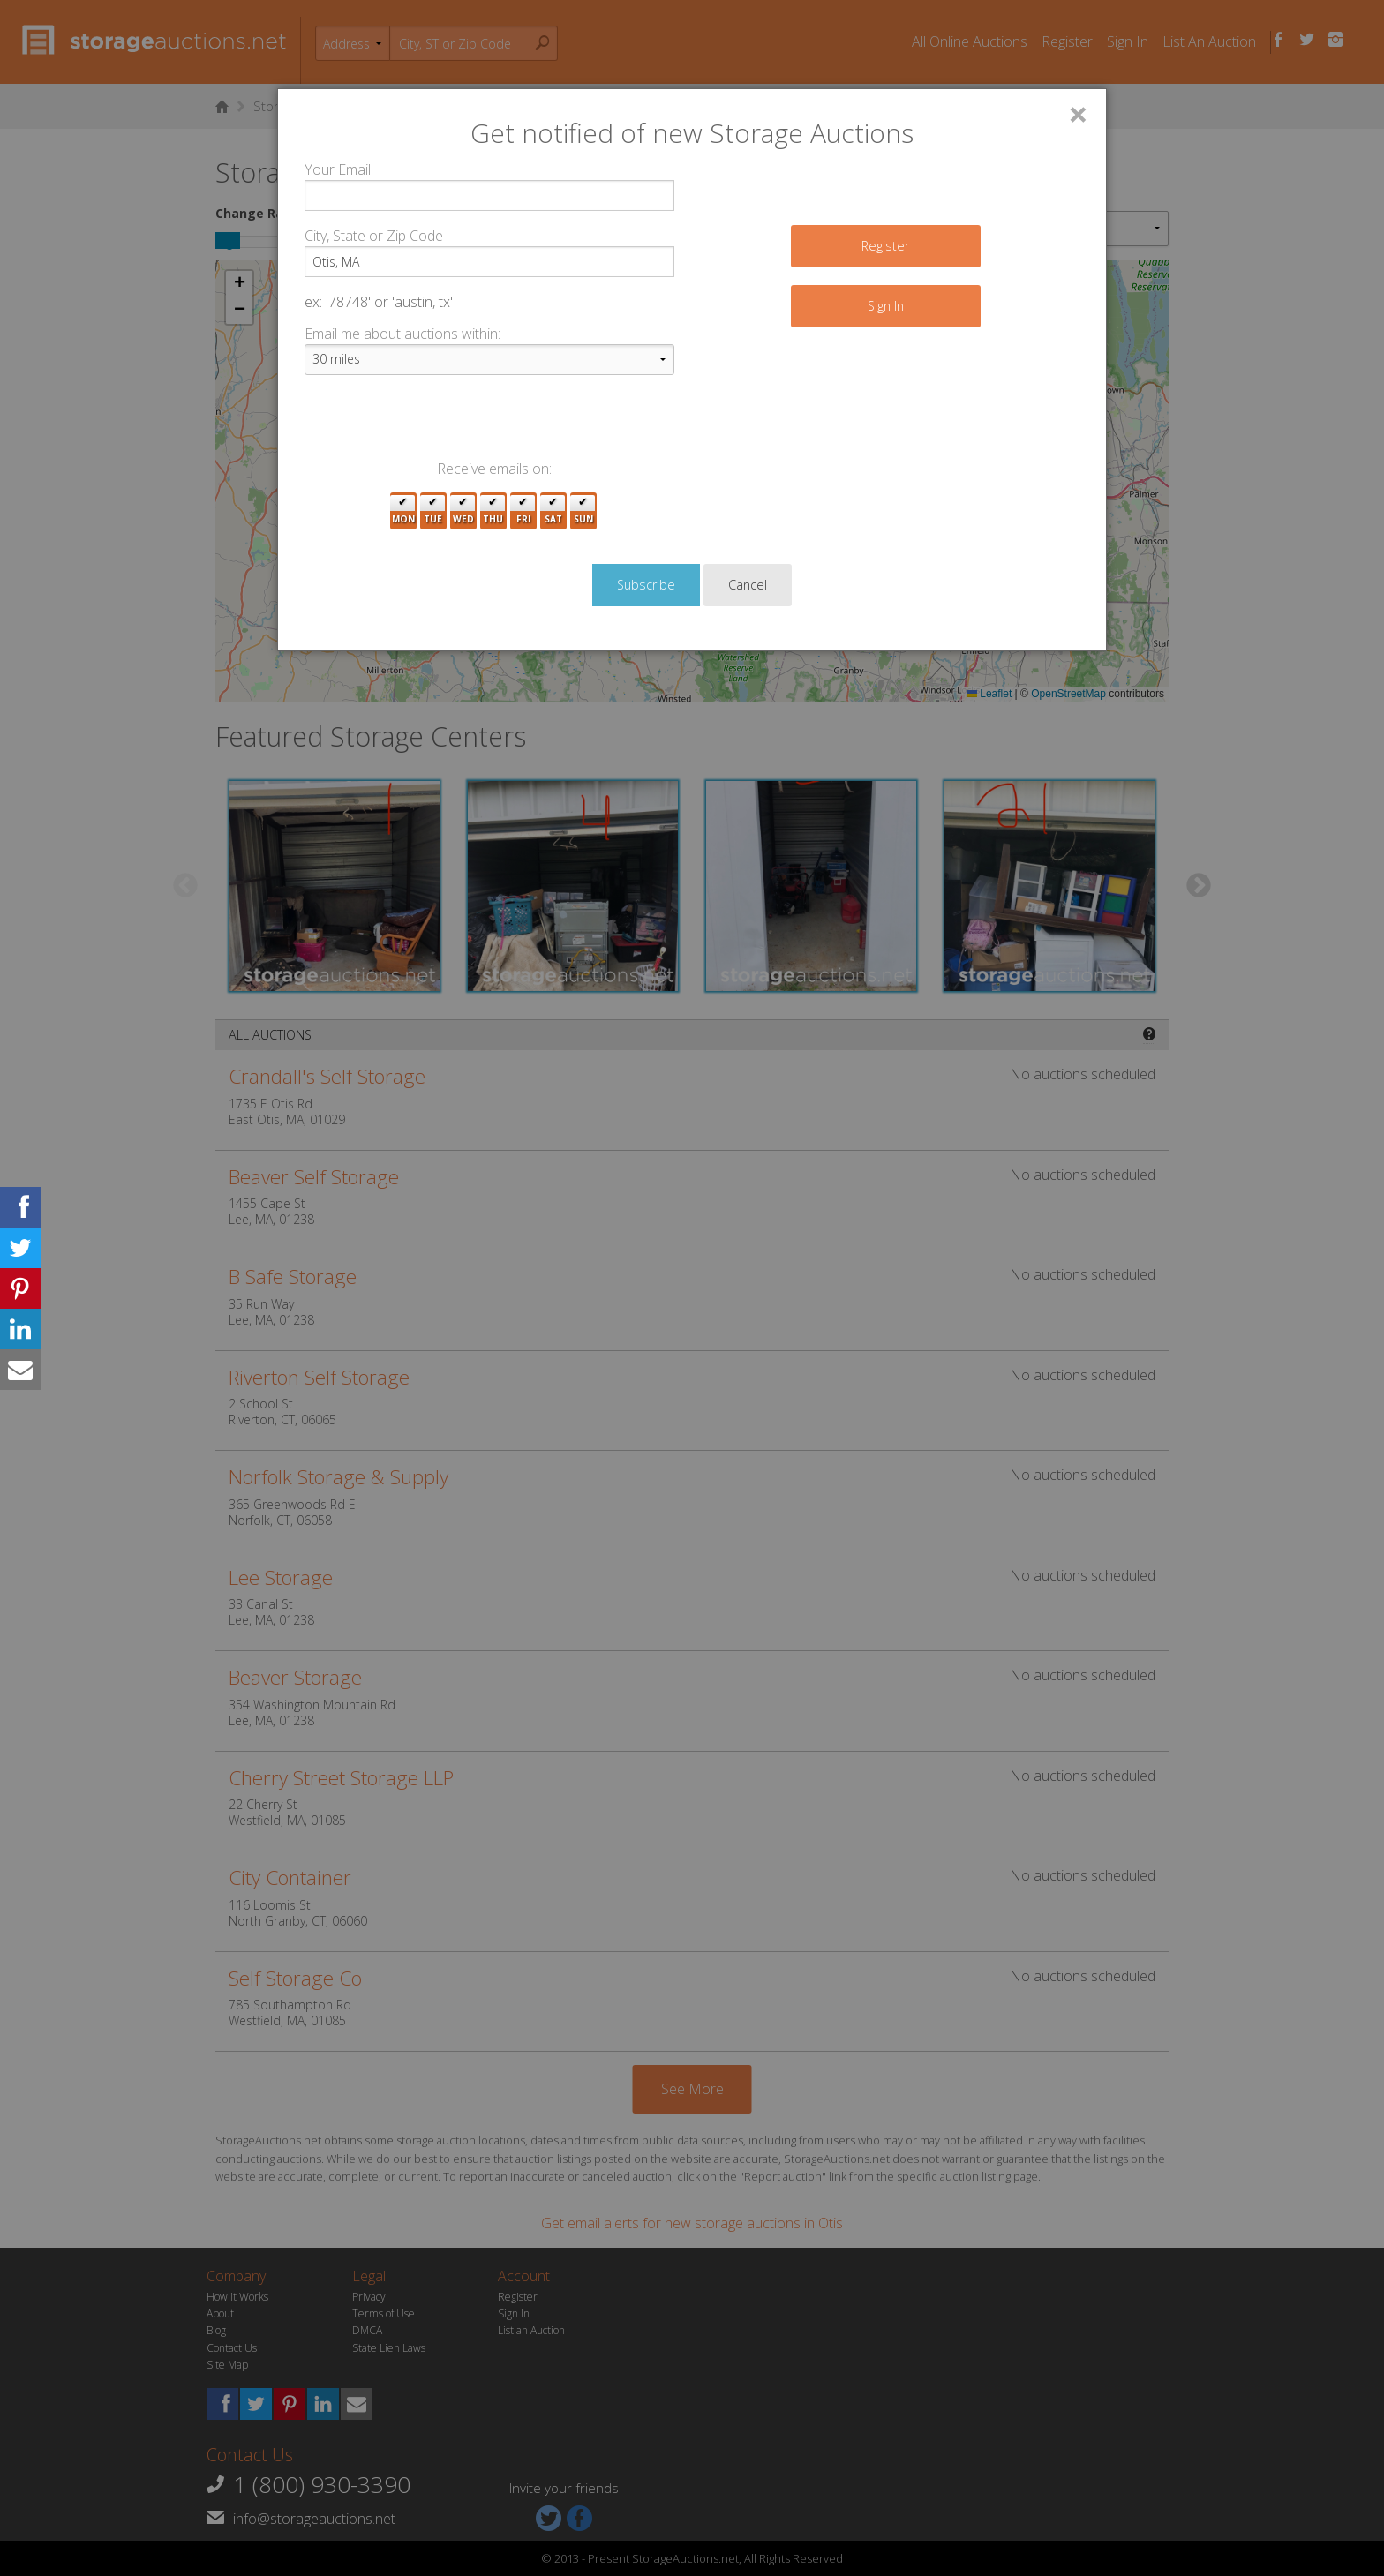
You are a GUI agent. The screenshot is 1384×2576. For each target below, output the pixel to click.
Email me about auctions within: (402, 333)
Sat (553, 511)
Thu (493, 511)
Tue (433, 511)
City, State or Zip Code (374, 235)
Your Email (338, 169)
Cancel (747, 584)
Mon (403, 511)
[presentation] (439, 423)
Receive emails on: (494, 468)
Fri (523, 511)
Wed (463, 511)
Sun (583, 511)
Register (885, 245)
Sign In (886, 305)
